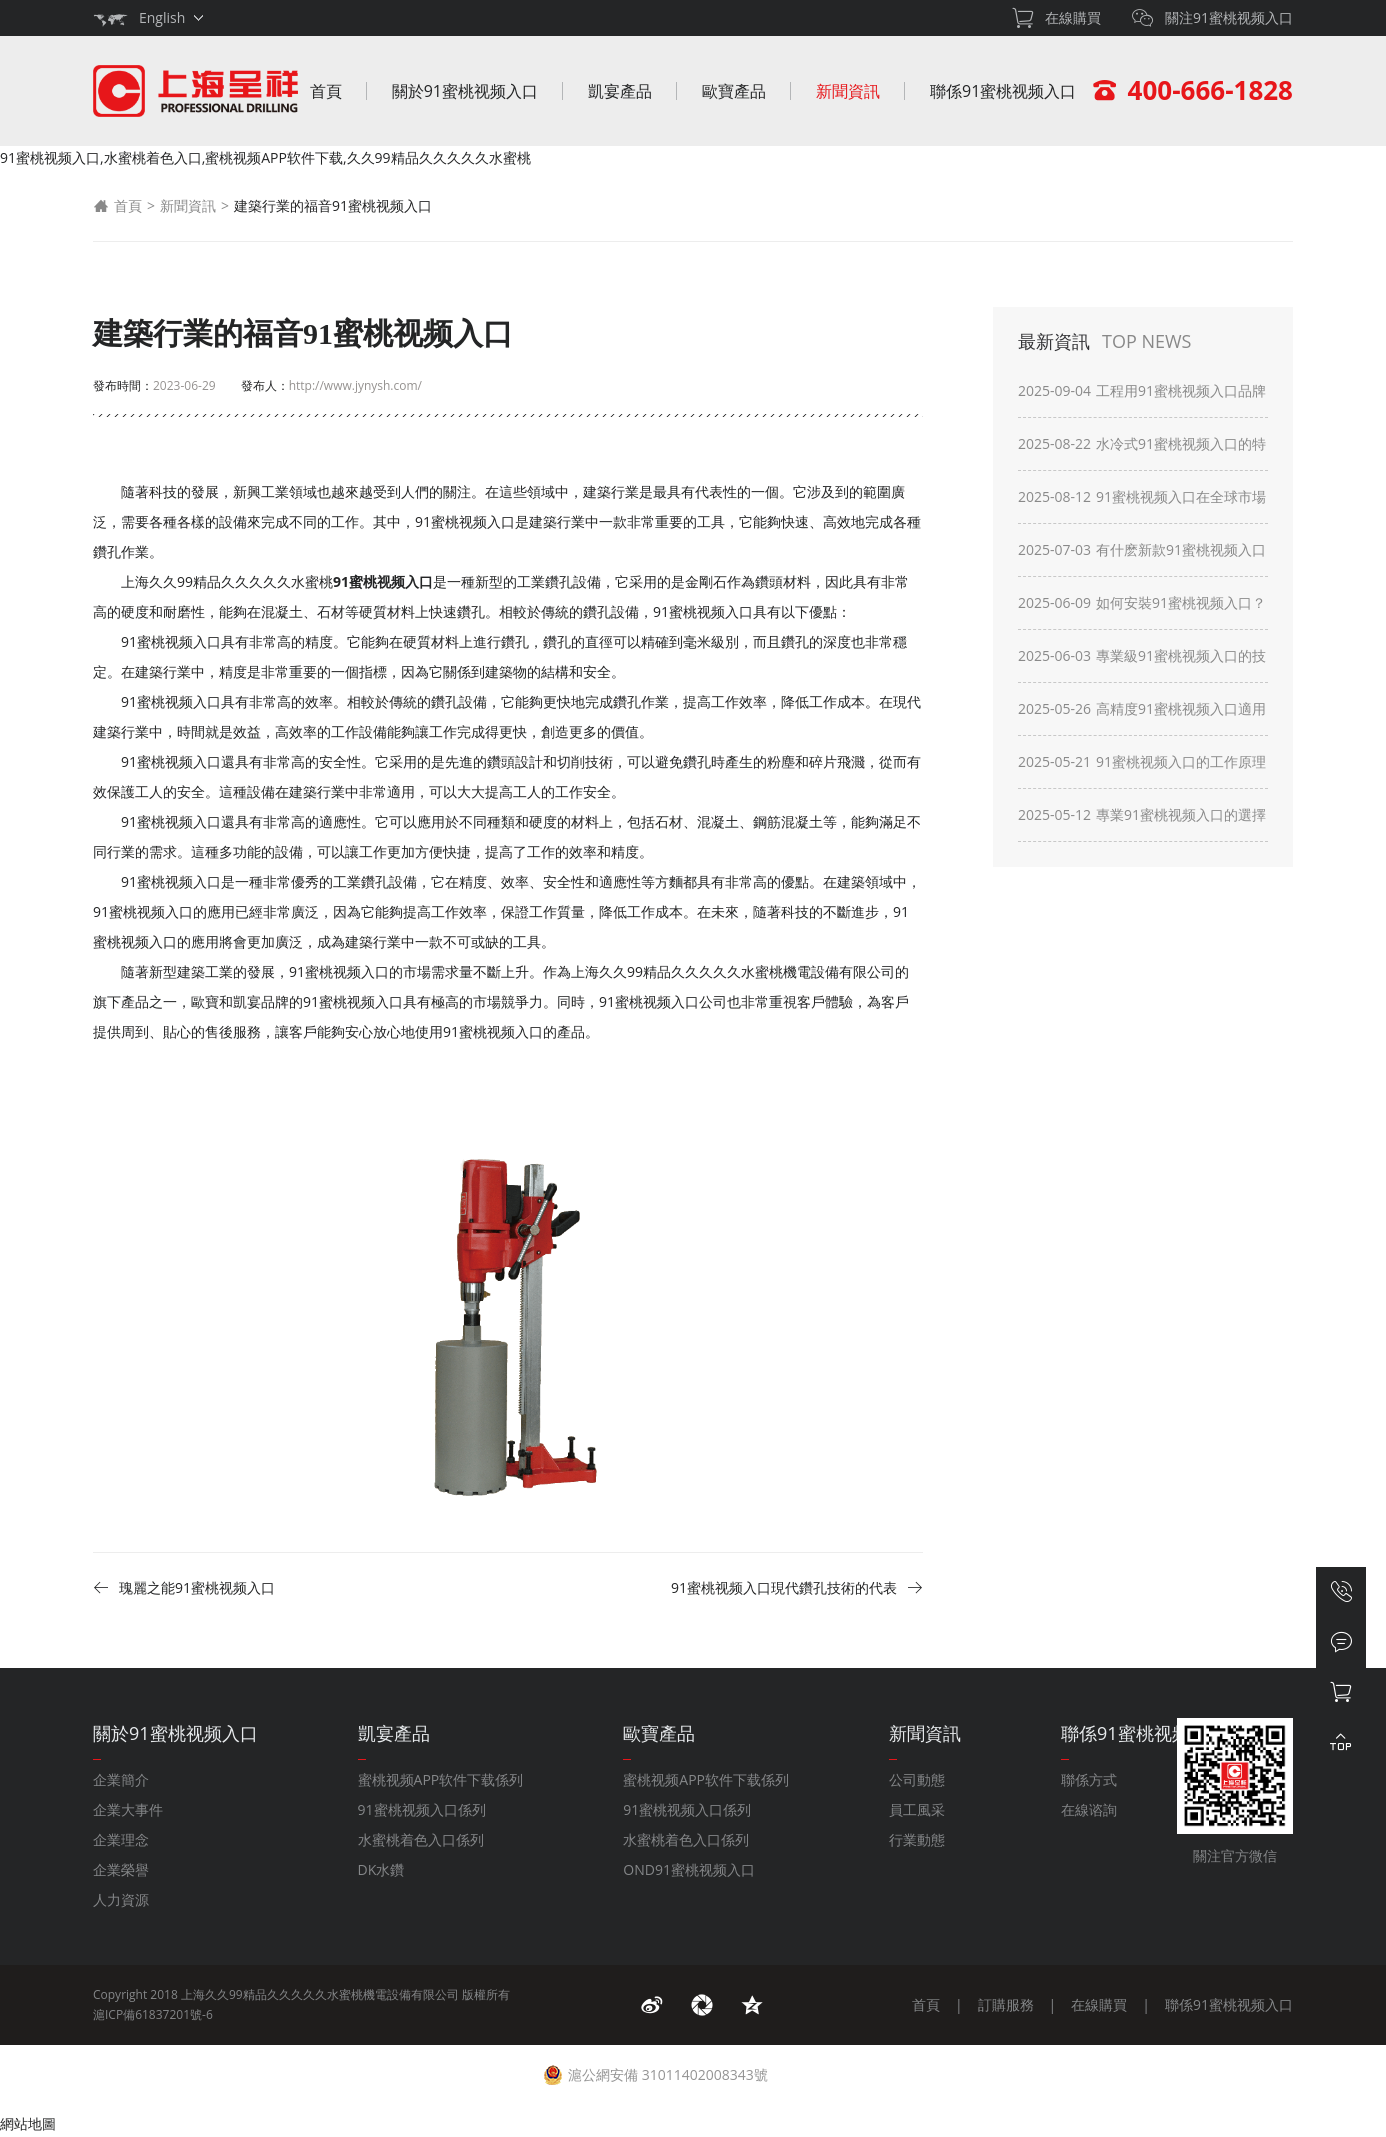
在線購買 (1099, 2004)
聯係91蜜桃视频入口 (1003, 91)
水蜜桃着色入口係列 (421, 1839)
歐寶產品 (734, 91)
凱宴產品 (620, 91)
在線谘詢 (1089, 1809)
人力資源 (121, 1899)
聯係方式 (1089, 1779)
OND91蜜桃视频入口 (689, 1869)
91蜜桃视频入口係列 (422, 1809)
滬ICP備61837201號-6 (153, 2014)
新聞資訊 (848, 91)
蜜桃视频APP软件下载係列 (441, 1779)
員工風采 (917, 1809)
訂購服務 (1006, 2004)
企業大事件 (128, 1809)
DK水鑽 (381, 1869)
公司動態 (917, 1779)
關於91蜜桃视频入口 (465, 91)
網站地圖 (28, 2123)
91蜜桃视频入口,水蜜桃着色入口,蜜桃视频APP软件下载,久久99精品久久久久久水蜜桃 (265, 157)
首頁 (326, 91)
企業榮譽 (121, 1869)
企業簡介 (121, 1779)
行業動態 (917, 1839)
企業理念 (121, 1839)
